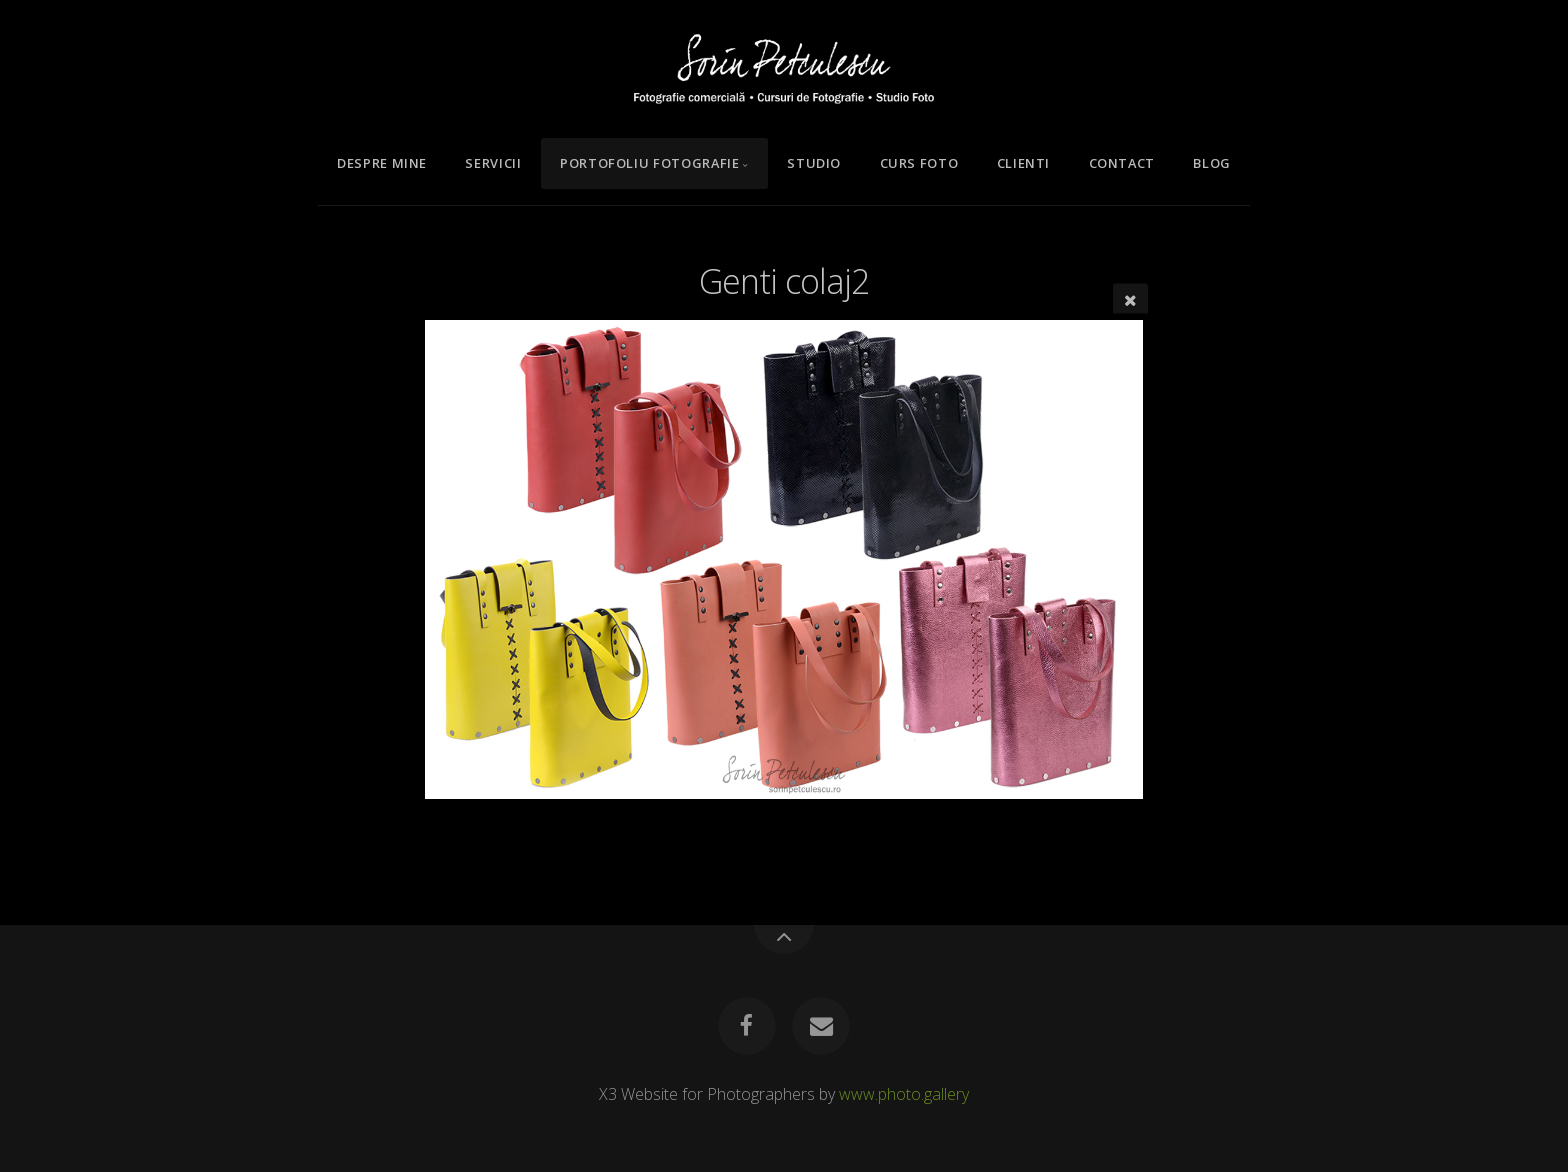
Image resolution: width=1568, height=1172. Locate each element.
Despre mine (382, 163)
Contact (1122, 163)
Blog (1212, 163)
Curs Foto (919, 163)
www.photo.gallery (904, 1094)
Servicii (493, 163)
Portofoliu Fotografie (649, 163)
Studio (814, 163)
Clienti (1023, 163)
